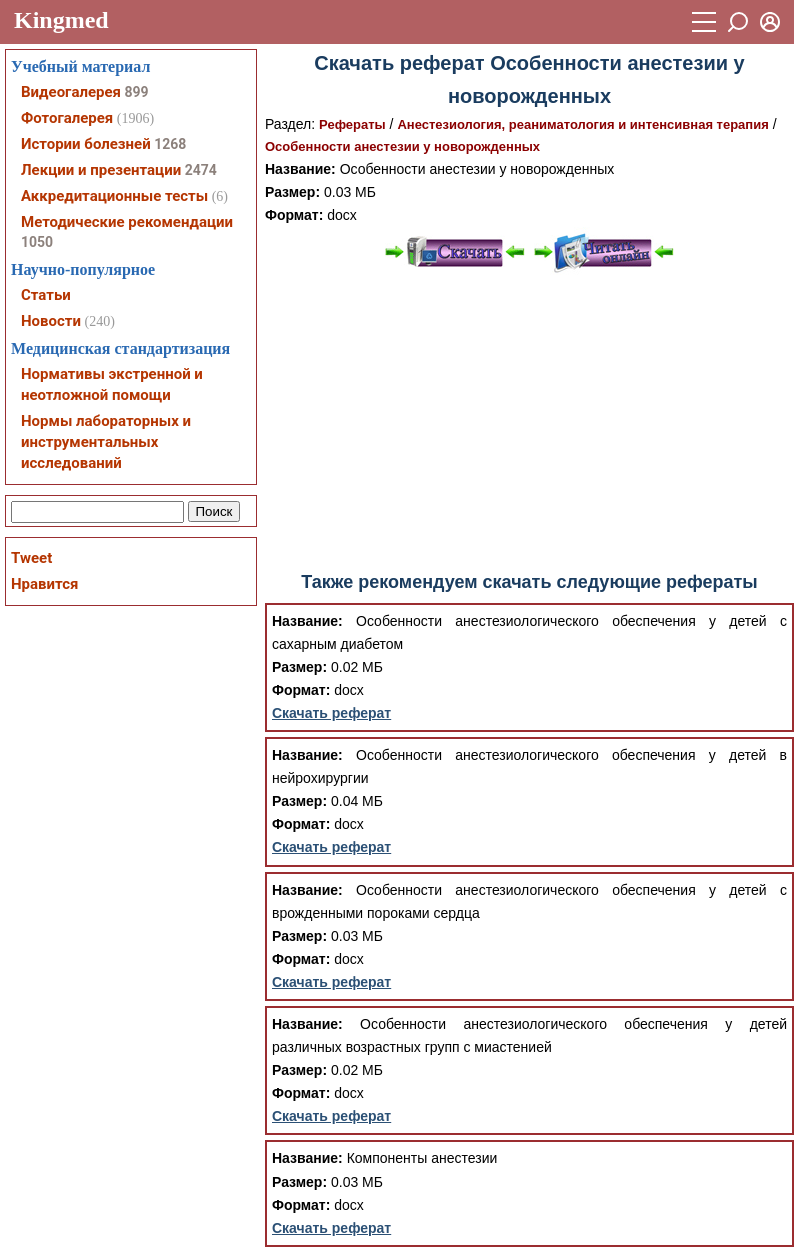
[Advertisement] (529, 423)
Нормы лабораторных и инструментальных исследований (106, 442)
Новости (51, 321)
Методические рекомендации (127, 222)
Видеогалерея (71, 92)
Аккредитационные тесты (114, 196)
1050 (37, 242)
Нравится (44, 584)
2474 (201, 170)
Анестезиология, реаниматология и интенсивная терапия (582, 124)
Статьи (46, 295)
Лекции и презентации (101, 170)
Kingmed (61, 20)
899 (136, 92)
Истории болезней (86, 144)
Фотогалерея (67, 118)
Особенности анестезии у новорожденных (402, 146)
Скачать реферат (331, 713)
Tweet (31, 558)
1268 (170, 144)
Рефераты (352, 124)
